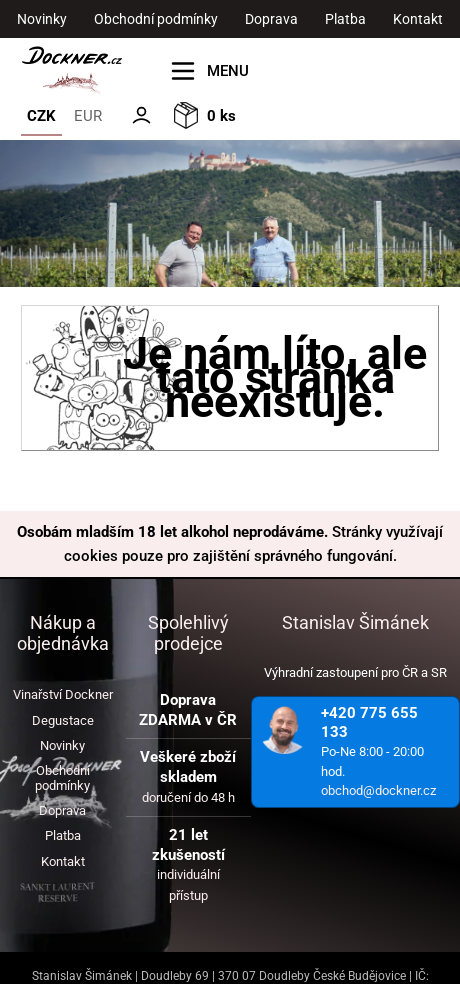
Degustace (63, 720)
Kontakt (418, 19)
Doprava (271, 19)
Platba (345, 19)
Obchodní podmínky (156, 19)
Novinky (42, 19)
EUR (88, 116)
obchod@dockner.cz (378, 790)
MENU (228, 71)
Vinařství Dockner (63, 694)
